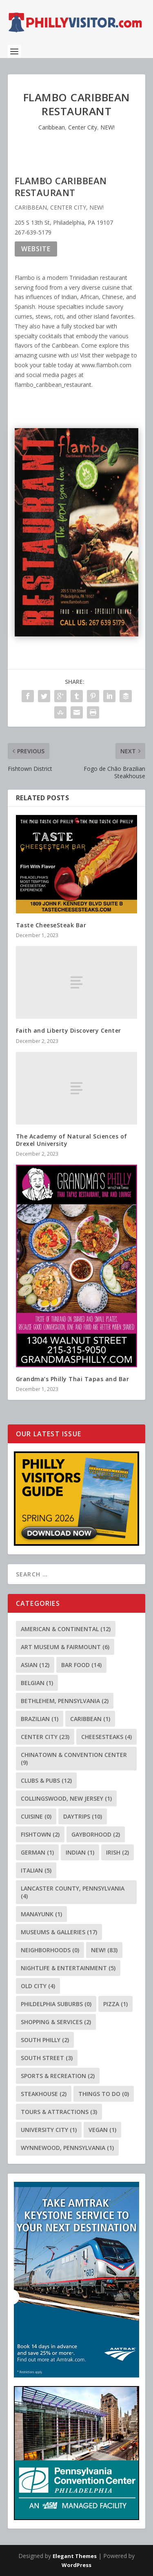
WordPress (76, 2565)
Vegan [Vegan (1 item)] (102, 2130)
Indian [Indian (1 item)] (80, 1852)
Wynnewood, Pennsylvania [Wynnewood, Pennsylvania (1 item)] (67, 2148)
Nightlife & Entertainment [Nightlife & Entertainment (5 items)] (68, 1968)
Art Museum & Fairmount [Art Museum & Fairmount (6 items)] (65, 1647)
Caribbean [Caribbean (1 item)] (90, 1719)
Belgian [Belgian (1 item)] (37, 1683)
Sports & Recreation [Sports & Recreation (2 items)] (58, 2076)
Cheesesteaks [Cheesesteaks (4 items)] (106, 1737)
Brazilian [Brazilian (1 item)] (39, 1719)
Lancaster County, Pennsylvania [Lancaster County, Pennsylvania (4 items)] (72, 1892)
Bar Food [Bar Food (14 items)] (81, 1665)
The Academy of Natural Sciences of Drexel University (71, 1139)
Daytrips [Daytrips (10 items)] (82, 1816)
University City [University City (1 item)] (49, 2130)
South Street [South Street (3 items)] (47, 2058)
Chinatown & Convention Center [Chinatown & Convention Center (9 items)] (74, 1758)
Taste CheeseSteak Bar (51, 925)
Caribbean (51, 127)
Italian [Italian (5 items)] (36, 1870)
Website (36, 248)
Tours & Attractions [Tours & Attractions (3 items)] (59, 2112)
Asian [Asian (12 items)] (35, 1665)
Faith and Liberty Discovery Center (68, 1030)
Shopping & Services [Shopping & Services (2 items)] (56, 2022)
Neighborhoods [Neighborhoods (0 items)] (50, 1950)
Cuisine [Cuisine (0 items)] (36, 1816)
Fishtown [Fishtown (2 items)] (40, 1834)
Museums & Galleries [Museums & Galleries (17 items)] (59, 1932)
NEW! (107, 127)
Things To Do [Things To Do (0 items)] (103, 2094)
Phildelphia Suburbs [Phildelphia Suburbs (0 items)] (56, 2004)
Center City (82, 127)
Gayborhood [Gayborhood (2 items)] (95, 1834)
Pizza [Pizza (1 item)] (115, 2004)
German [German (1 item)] (37, 1852)
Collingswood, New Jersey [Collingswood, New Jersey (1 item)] (66, 1798)
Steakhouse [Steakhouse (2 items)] (44, 2094)
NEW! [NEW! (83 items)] (104, 1950)
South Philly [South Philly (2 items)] (45, 2040)
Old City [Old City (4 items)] (38, 1986)
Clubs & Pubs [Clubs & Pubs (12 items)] (46, 1780)
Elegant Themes (75, 2556)
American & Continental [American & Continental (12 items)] (66, 1629)
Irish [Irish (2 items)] (117, 1852)
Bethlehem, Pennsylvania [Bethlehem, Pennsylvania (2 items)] (65, 1701)
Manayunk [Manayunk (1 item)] (41, 1914)
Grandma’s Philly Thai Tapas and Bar (72, 1379)
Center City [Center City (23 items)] (45, 1737)
